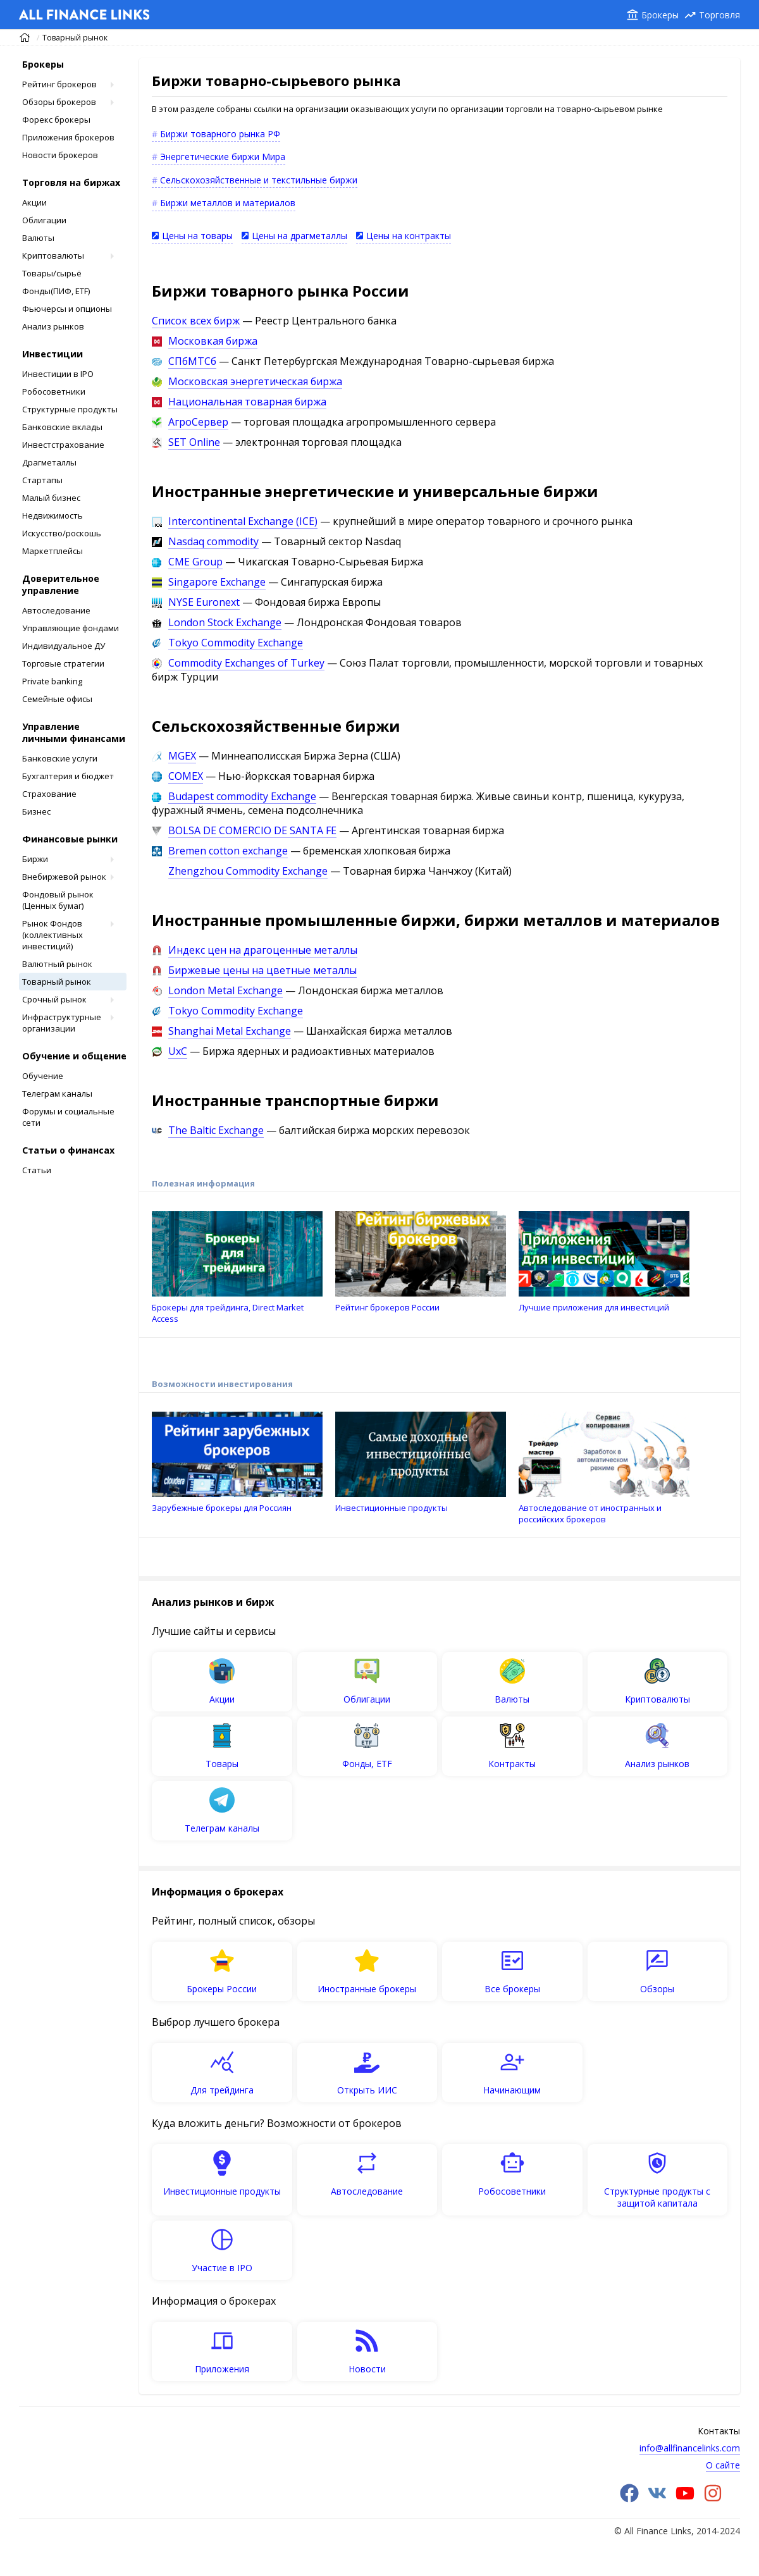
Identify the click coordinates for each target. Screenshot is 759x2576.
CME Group (195, 562)
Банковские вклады (62, 427)
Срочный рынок (54, 999)
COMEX (185, 776)
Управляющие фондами (70, 628)
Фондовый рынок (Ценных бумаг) (58, 900)
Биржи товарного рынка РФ (220, 134)
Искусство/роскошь (61, 533)
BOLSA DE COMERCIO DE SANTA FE (252, 830)
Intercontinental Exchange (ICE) (243, 521)
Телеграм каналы (57, 1093)
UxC (177, 1051)
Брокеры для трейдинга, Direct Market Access (237, 1267)
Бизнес (36, 811)
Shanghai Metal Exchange (229, 1031)
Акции (34, 202)
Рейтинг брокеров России (420, 1262)
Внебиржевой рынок (64, 876)
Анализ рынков (53, 326)
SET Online (194, 442)
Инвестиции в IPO (58, 373)
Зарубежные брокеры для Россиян (237, 1462)
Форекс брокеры (56, 119)
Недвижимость (52, 515)
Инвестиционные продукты (420, 1462)
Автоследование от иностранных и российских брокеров (604, 1468)
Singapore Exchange (217, 582)
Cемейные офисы (57, 699)
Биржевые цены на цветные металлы (262, 970)
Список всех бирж (196, 321)
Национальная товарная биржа (247, 402)
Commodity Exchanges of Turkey (246, 663)
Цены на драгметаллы (299, 236)
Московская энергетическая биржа (255, 381)
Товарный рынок (75, 37)
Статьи (36, 1170)
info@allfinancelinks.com (689, 2448)
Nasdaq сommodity (213, 541)
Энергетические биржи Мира (222, 157)
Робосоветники (53, 391)
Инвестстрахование (63, 444)
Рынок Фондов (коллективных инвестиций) (52, 935)
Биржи (35, 859)
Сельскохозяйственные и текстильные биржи (258, 180)
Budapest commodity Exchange (242, 796)
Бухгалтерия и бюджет (68, 776)
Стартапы (42, 480)
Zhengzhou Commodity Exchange (248, 871)
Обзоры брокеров (59, 102)
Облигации (44, 220)
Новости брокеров (60, 155)
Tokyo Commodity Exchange (235, 643)
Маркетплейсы (52, 551)
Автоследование (56, 610)
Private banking (52, 681)
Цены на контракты (408, 236)
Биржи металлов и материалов (227, 203)
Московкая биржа (212, 341)
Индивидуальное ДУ (63, 645)
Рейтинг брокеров (59, 84)
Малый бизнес (51, 497)
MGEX (182, 756)
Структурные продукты (70, 409)
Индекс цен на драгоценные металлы (262, 950)
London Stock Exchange (224, 622)
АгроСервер (198, 422)
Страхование (49, 793)
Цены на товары (197, 236)
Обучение (42, 1076)
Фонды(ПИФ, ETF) (56, 291)
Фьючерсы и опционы (67, 308)
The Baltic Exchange (216, 1130)
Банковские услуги (59, 758)
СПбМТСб (192, 361)
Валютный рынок (57, 964)
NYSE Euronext (204, 602)
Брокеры (660, 15)
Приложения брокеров (68, 137)
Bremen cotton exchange (228, 851)
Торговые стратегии (63, 663)
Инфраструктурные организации (61, 1022)
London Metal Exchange (225, 990)
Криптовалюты (53, 255)
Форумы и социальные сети (68, 1117)
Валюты (38, 237)
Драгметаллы (49, 462)
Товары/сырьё (52, 273)
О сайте (723, 2465)
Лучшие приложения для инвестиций (604, 1262)
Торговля (719, 15)
